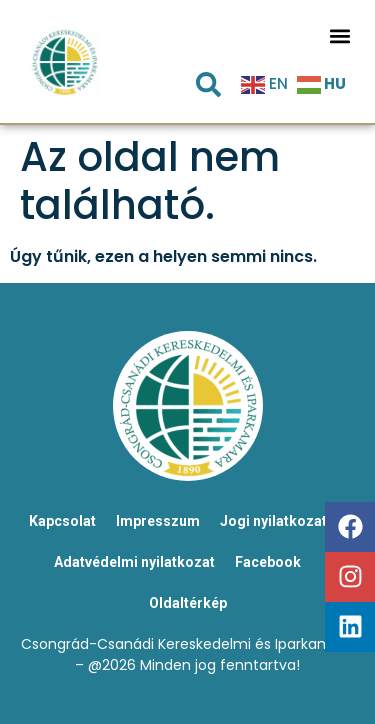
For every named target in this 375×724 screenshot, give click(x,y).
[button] (339, 35)
